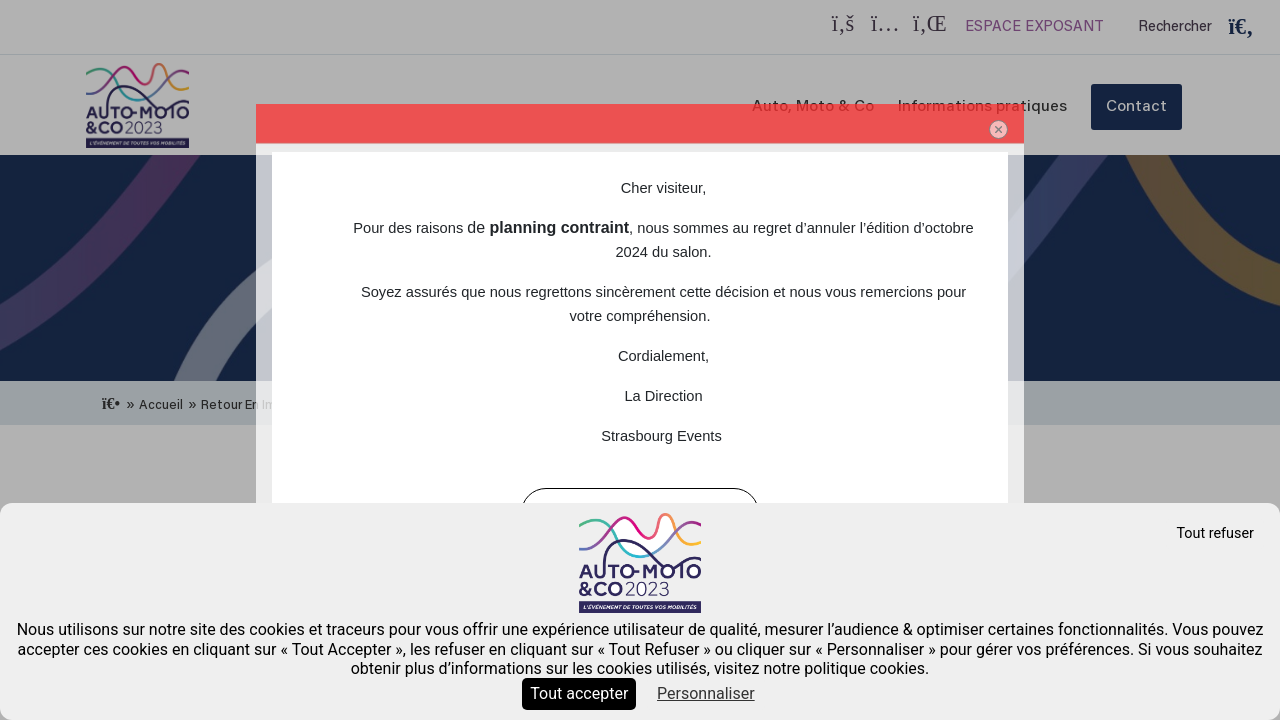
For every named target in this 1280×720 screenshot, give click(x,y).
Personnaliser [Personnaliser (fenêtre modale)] (706, 693)
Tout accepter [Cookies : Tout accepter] (579, 693)
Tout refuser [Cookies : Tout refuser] (1215, 533)
